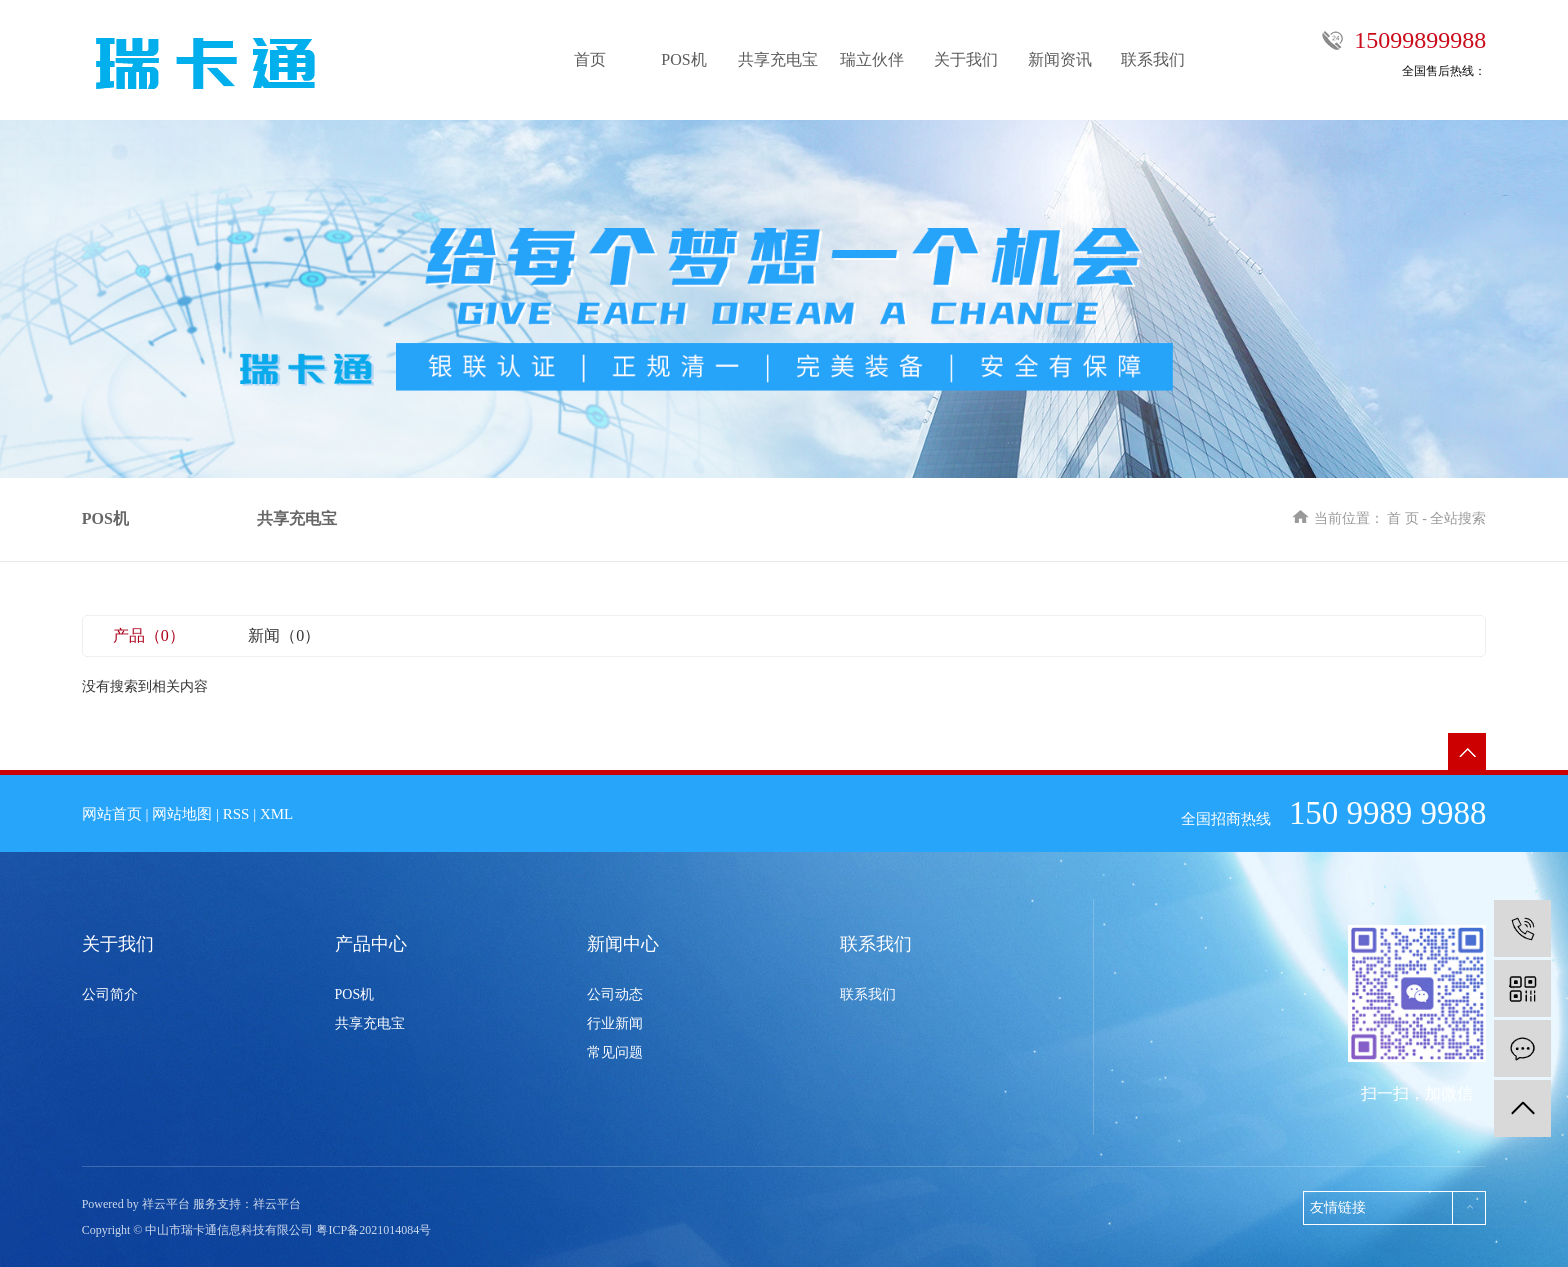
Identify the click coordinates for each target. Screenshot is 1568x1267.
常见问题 (615, 1052)
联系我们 (1153, 59)
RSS (236, 814)
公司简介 (110, 994)
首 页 (1403, 518)
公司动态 (615, 994)
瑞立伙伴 (872, 59)
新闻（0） (284, 635)
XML (276, 814)
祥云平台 (277, 1204)
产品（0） (149, 635)
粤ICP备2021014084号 (373, 1230)
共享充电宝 (778, 59)
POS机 (683, 59)
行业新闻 (615, 1023)
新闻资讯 (1060, 59)
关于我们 (966, 59)
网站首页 (112, 814)
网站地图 (182, 814)
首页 (590, 59)
